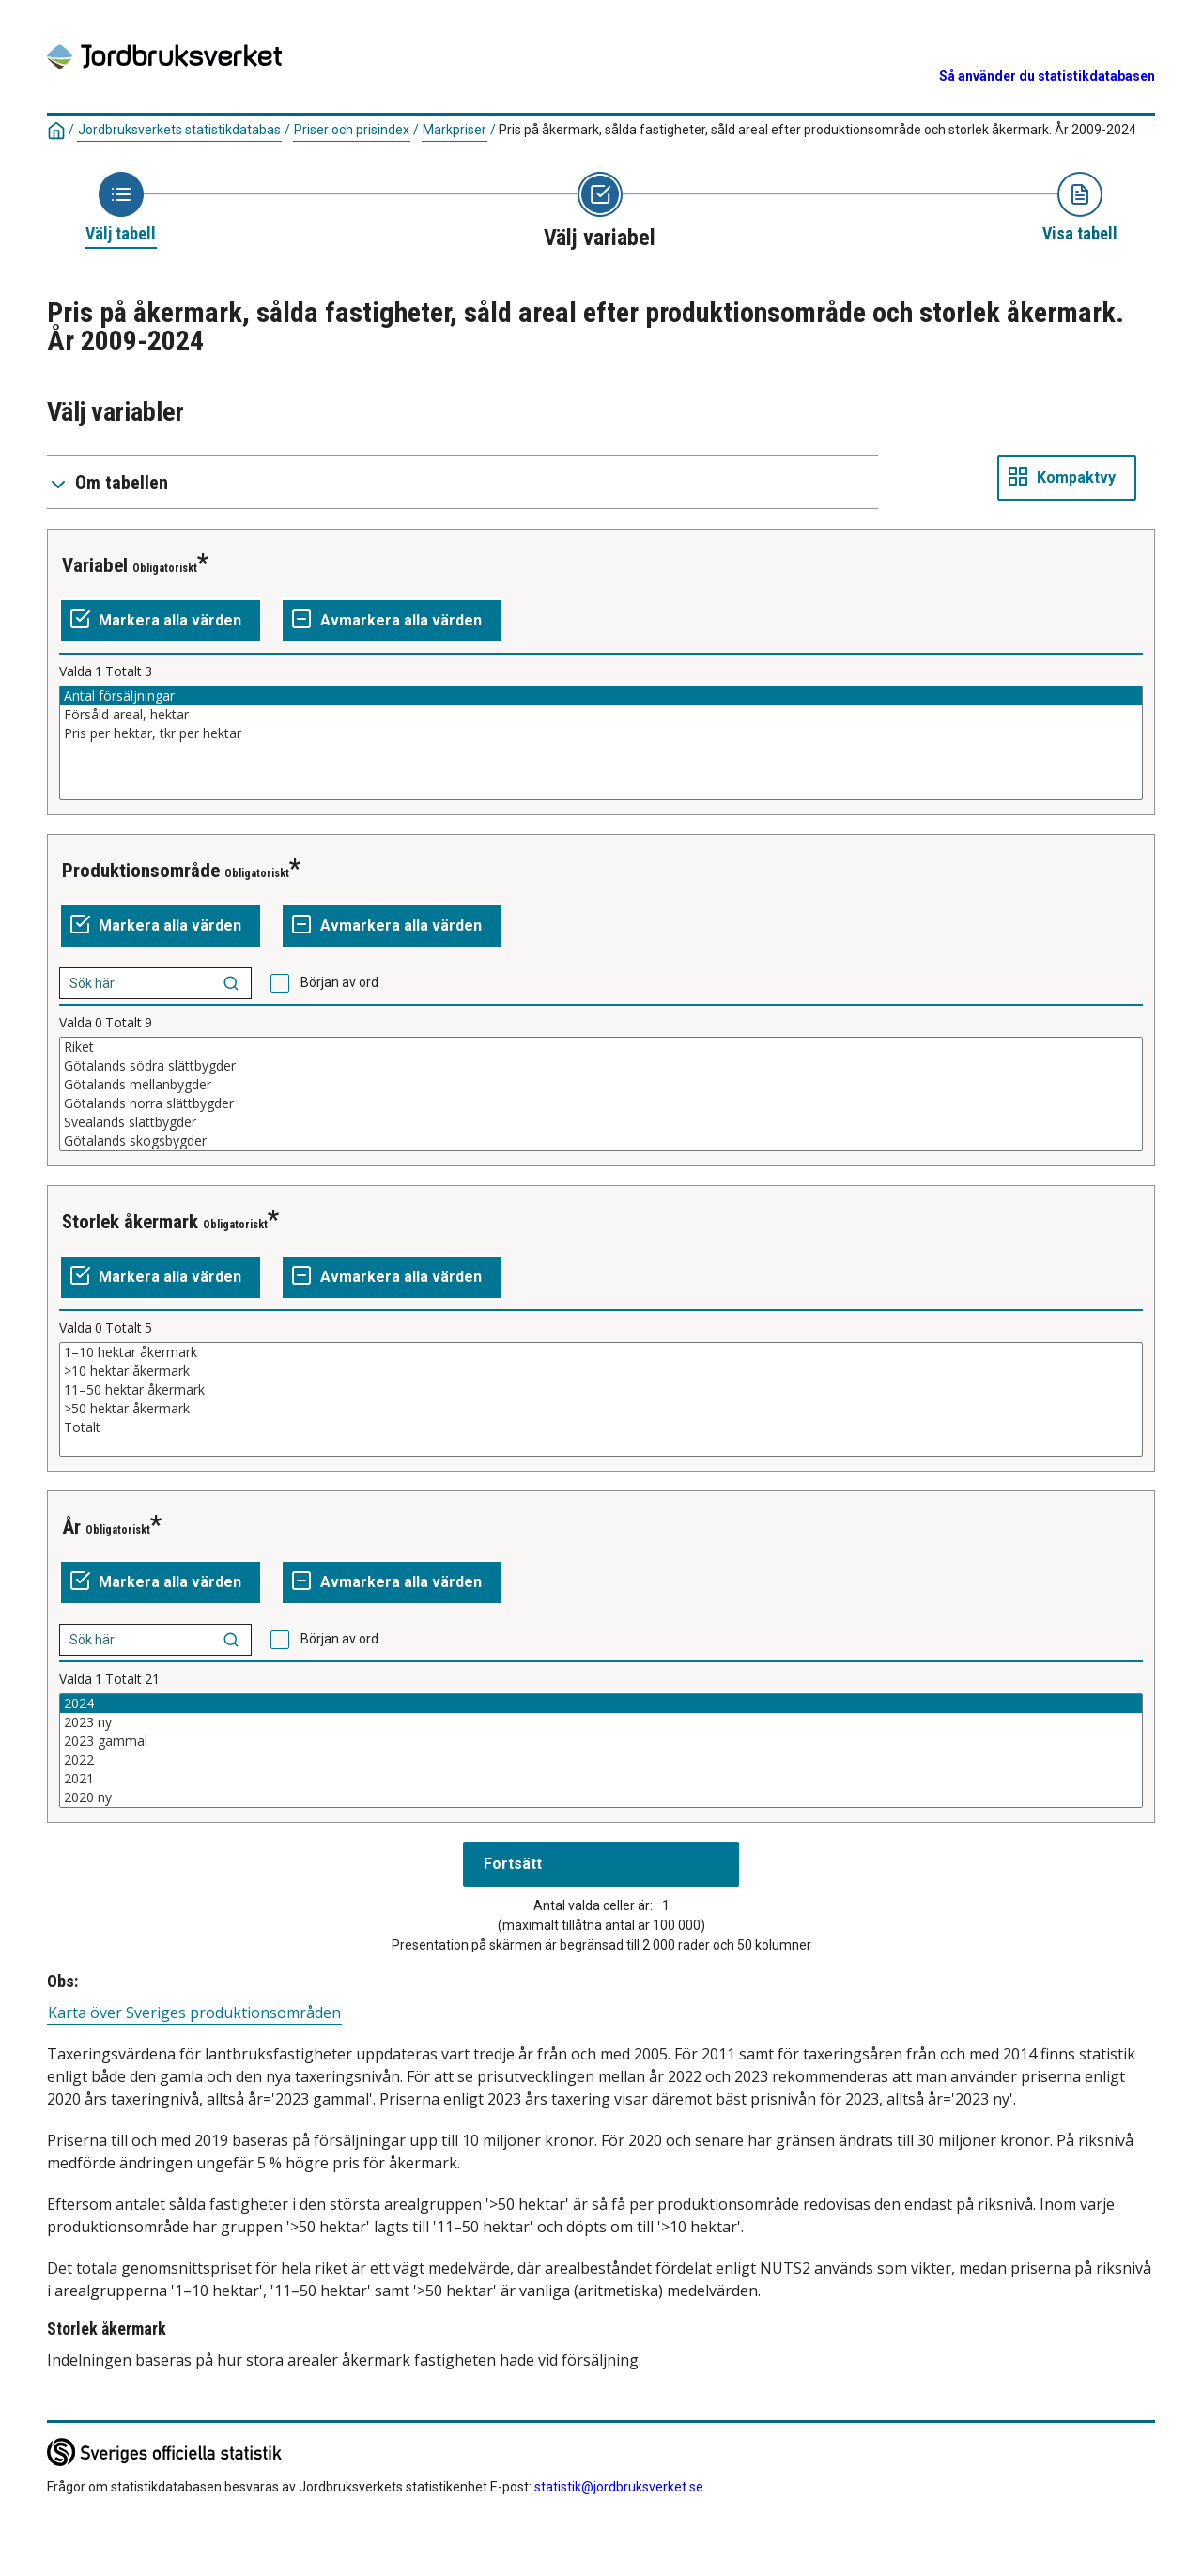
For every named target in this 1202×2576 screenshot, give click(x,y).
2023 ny (601, 1722)
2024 (601, 1703)
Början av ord (339, 982)
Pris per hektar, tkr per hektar (601, 733)
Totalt (601, 1427)
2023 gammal (601, 1741)
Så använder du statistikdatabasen (1047, 76)
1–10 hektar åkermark (601, 1352)
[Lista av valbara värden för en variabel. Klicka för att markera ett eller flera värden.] (601, 743)
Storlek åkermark (130, 1222)
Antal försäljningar (601, 695)
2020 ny (601, 1797)
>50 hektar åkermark (601, 1408)
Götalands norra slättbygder (601, 1103)
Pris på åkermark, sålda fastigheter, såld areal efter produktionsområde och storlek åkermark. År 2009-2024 (817, 129)
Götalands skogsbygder (601, 1141)
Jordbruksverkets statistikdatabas (179, 129)
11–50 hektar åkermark (601, 1390)
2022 (601, 1760)
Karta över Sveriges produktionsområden (194, 2013)
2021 (601, 1778)
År (71, 1527)
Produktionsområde (141, 870)
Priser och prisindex (351, 129)
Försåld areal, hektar (601, 714)
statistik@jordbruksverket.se (618, 2486)
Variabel (95, 565)
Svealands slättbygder (601, 1122)
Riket (601, 1047)
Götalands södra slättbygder (601, 1066)
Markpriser (454, 129)
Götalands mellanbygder (601, 1084)
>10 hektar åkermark (601, 1371)
